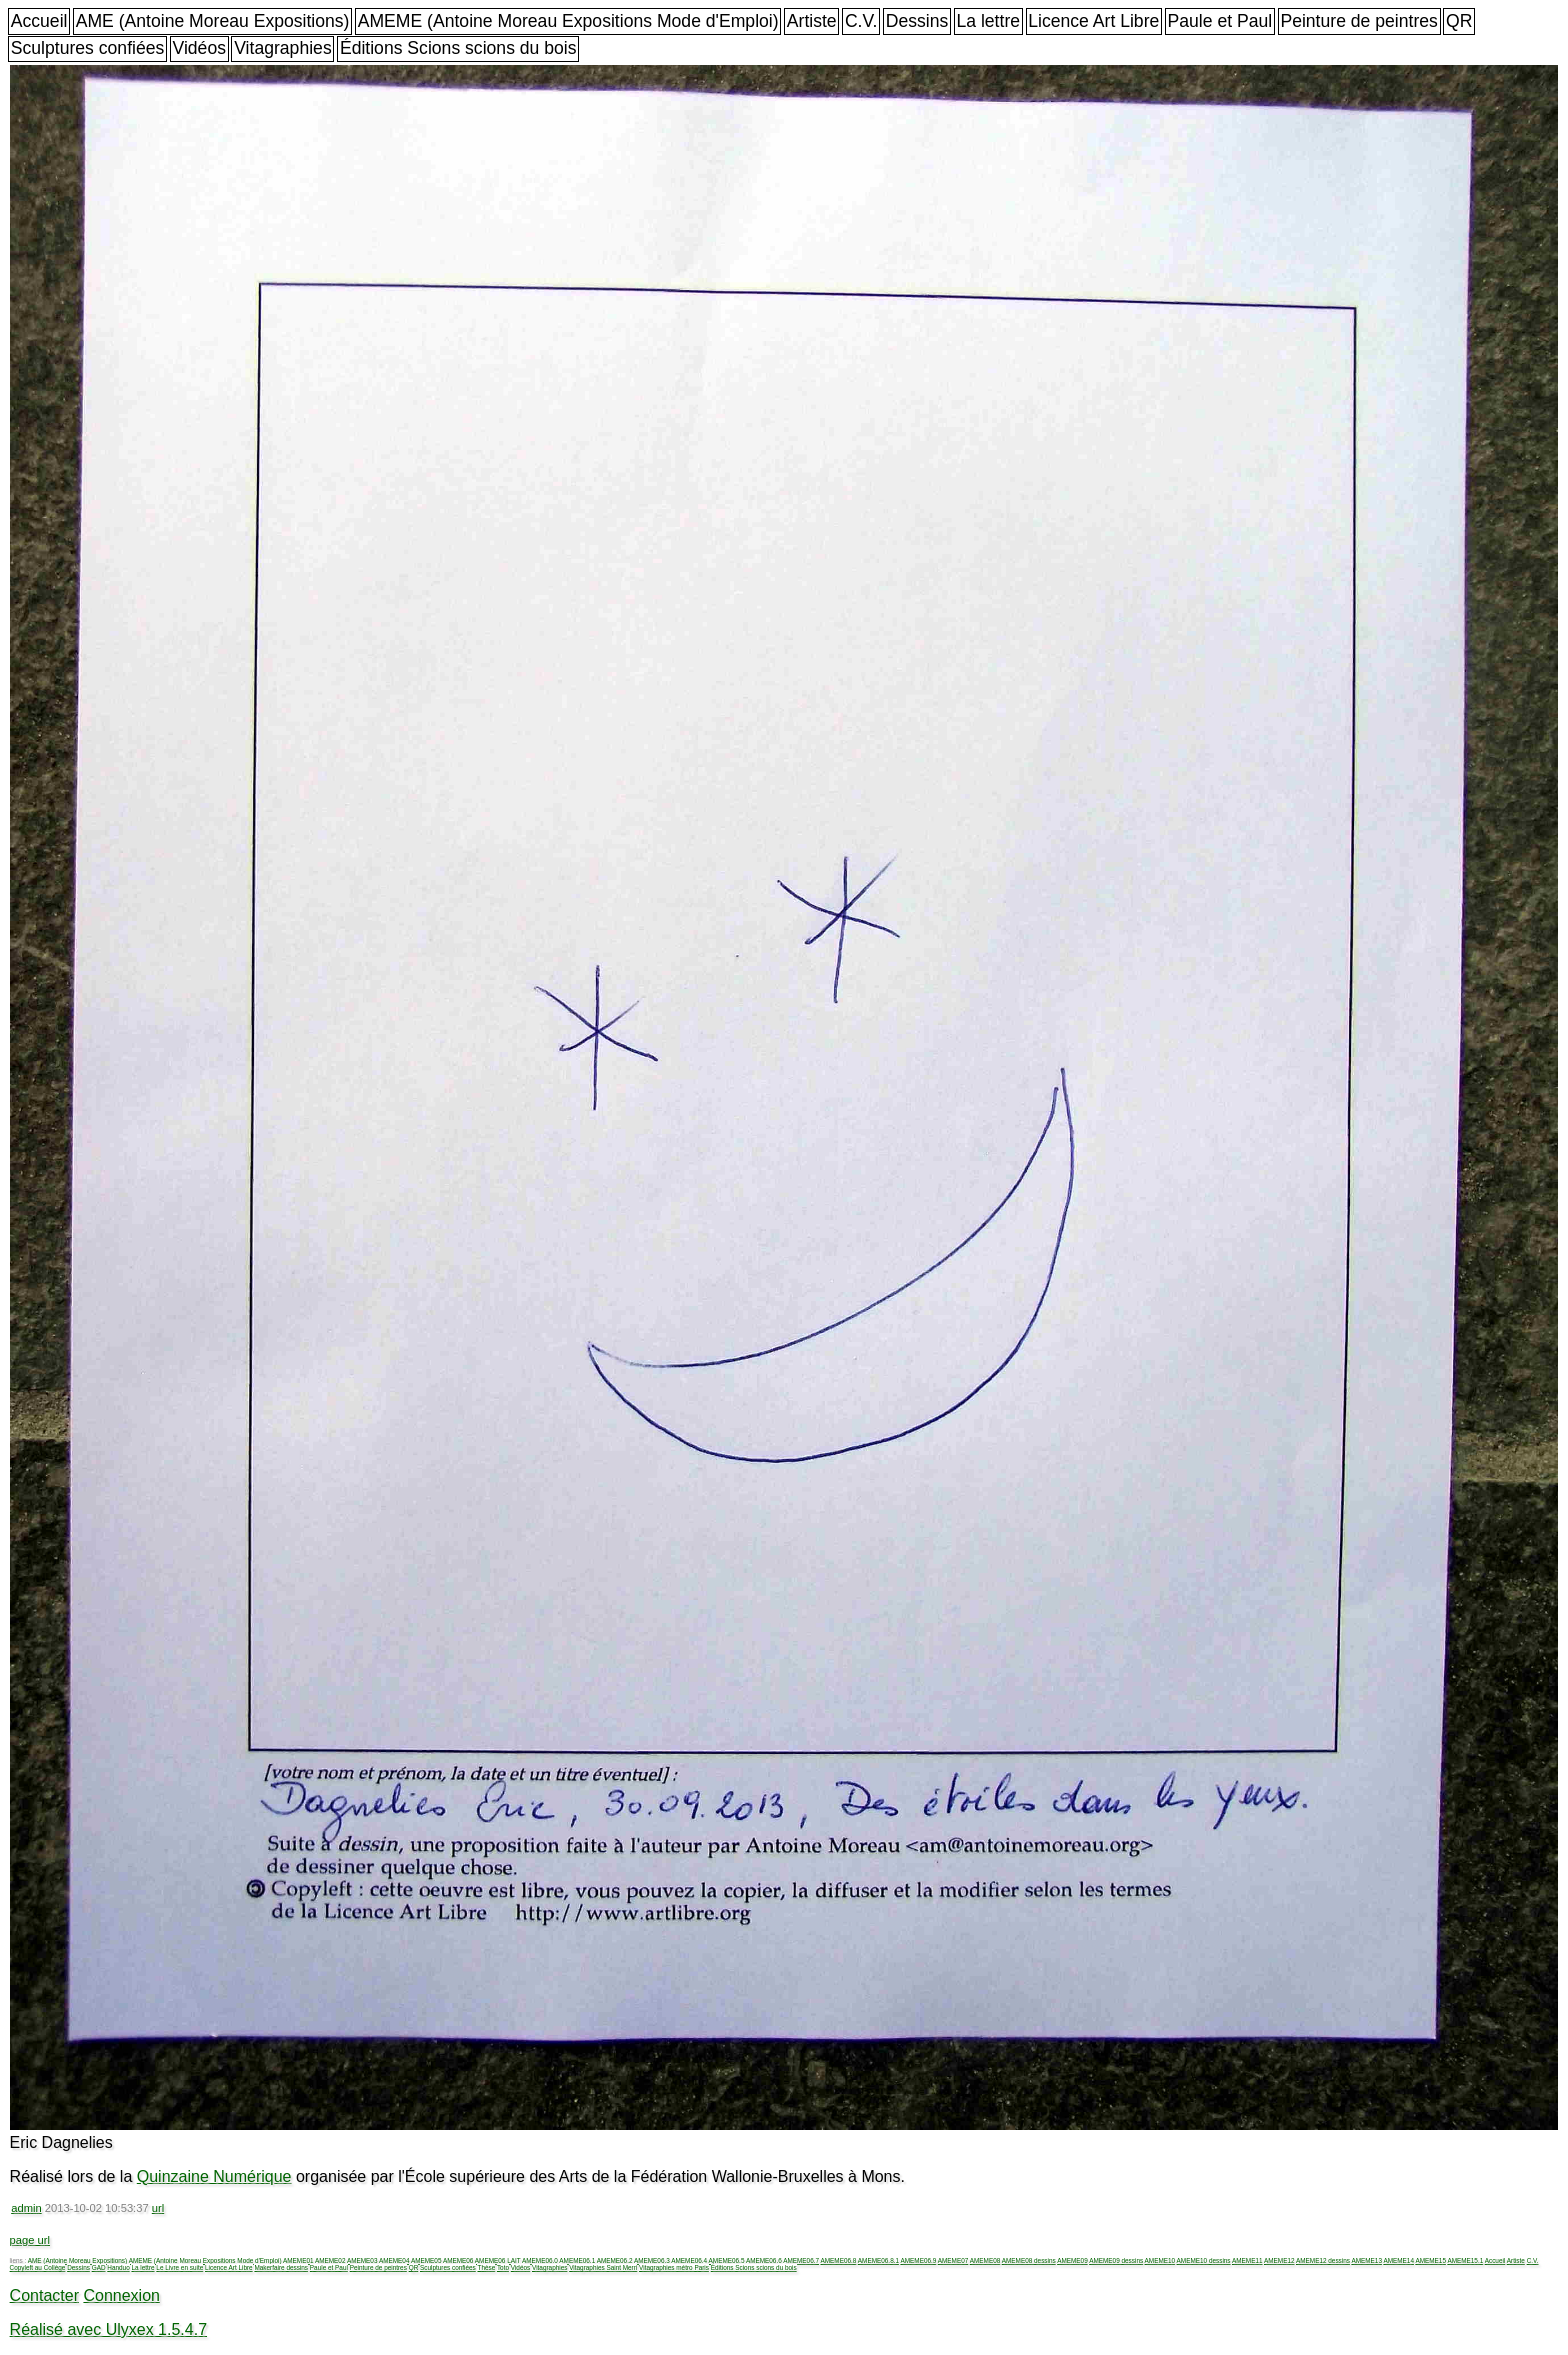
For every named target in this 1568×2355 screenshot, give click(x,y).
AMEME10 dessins (1204, 2260)
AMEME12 (1279, 2260)
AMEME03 (362, 2260)
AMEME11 (1247, 2260)
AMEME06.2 (615, 2260)
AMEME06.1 (577, 2260)
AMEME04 (394, 2260)
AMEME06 (458, 2260)
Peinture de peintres (1358, 21)
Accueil (39, 21)
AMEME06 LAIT (498, 2260)
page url (30, 2240)
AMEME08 (985, 2260)
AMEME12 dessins (1323, 2260)
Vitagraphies (283, 48)
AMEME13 (1366, 2260)
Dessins (917, 21)
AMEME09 (1072, 2260)
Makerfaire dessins (281, 2267)
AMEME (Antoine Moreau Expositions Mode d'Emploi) (568, 21)
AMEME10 (1160, 2260)
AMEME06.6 (764, 2260)
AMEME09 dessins (1116, 2260)
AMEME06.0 (540, 2260)
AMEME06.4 (689, 2260)
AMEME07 (953, 2260)
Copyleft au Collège (38, 2267)
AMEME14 (1398, 2260)
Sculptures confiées (88, 48)
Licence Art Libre (1093, 21)
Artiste (812, 21)
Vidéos (199, 48)
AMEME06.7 (801, 2260)
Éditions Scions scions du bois (458, 48)
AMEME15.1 (1465, 2260)
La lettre (988, 21)
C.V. (861, 21)
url (158, 2208)
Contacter (44, 2295)
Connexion (121, 2295)
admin (26, 2208)
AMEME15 (1430, 2260)
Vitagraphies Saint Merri (603, 2267)
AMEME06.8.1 (878, 2260)
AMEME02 (330, 2260)
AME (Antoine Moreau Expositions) (213, 21)
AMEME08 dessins (1029, 2260)
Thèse (486, 2267)
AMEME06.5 (727, 2260)
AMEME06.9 (918, 2260)
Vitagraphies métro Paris (674, 2267)
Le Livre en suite (179, 2267)
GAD (99, 2267)
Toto (503, 2267)
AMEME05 (426, 2260)
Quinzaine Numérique (214, 2176)
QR (1459, 21)
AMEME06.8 (839, 2260)
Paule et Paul (1220, 21)
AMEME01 (298, 2260)
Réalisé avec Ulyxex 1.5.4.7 (108, 2329)
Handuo (118, 2267)
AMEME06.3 (652, 2260)
